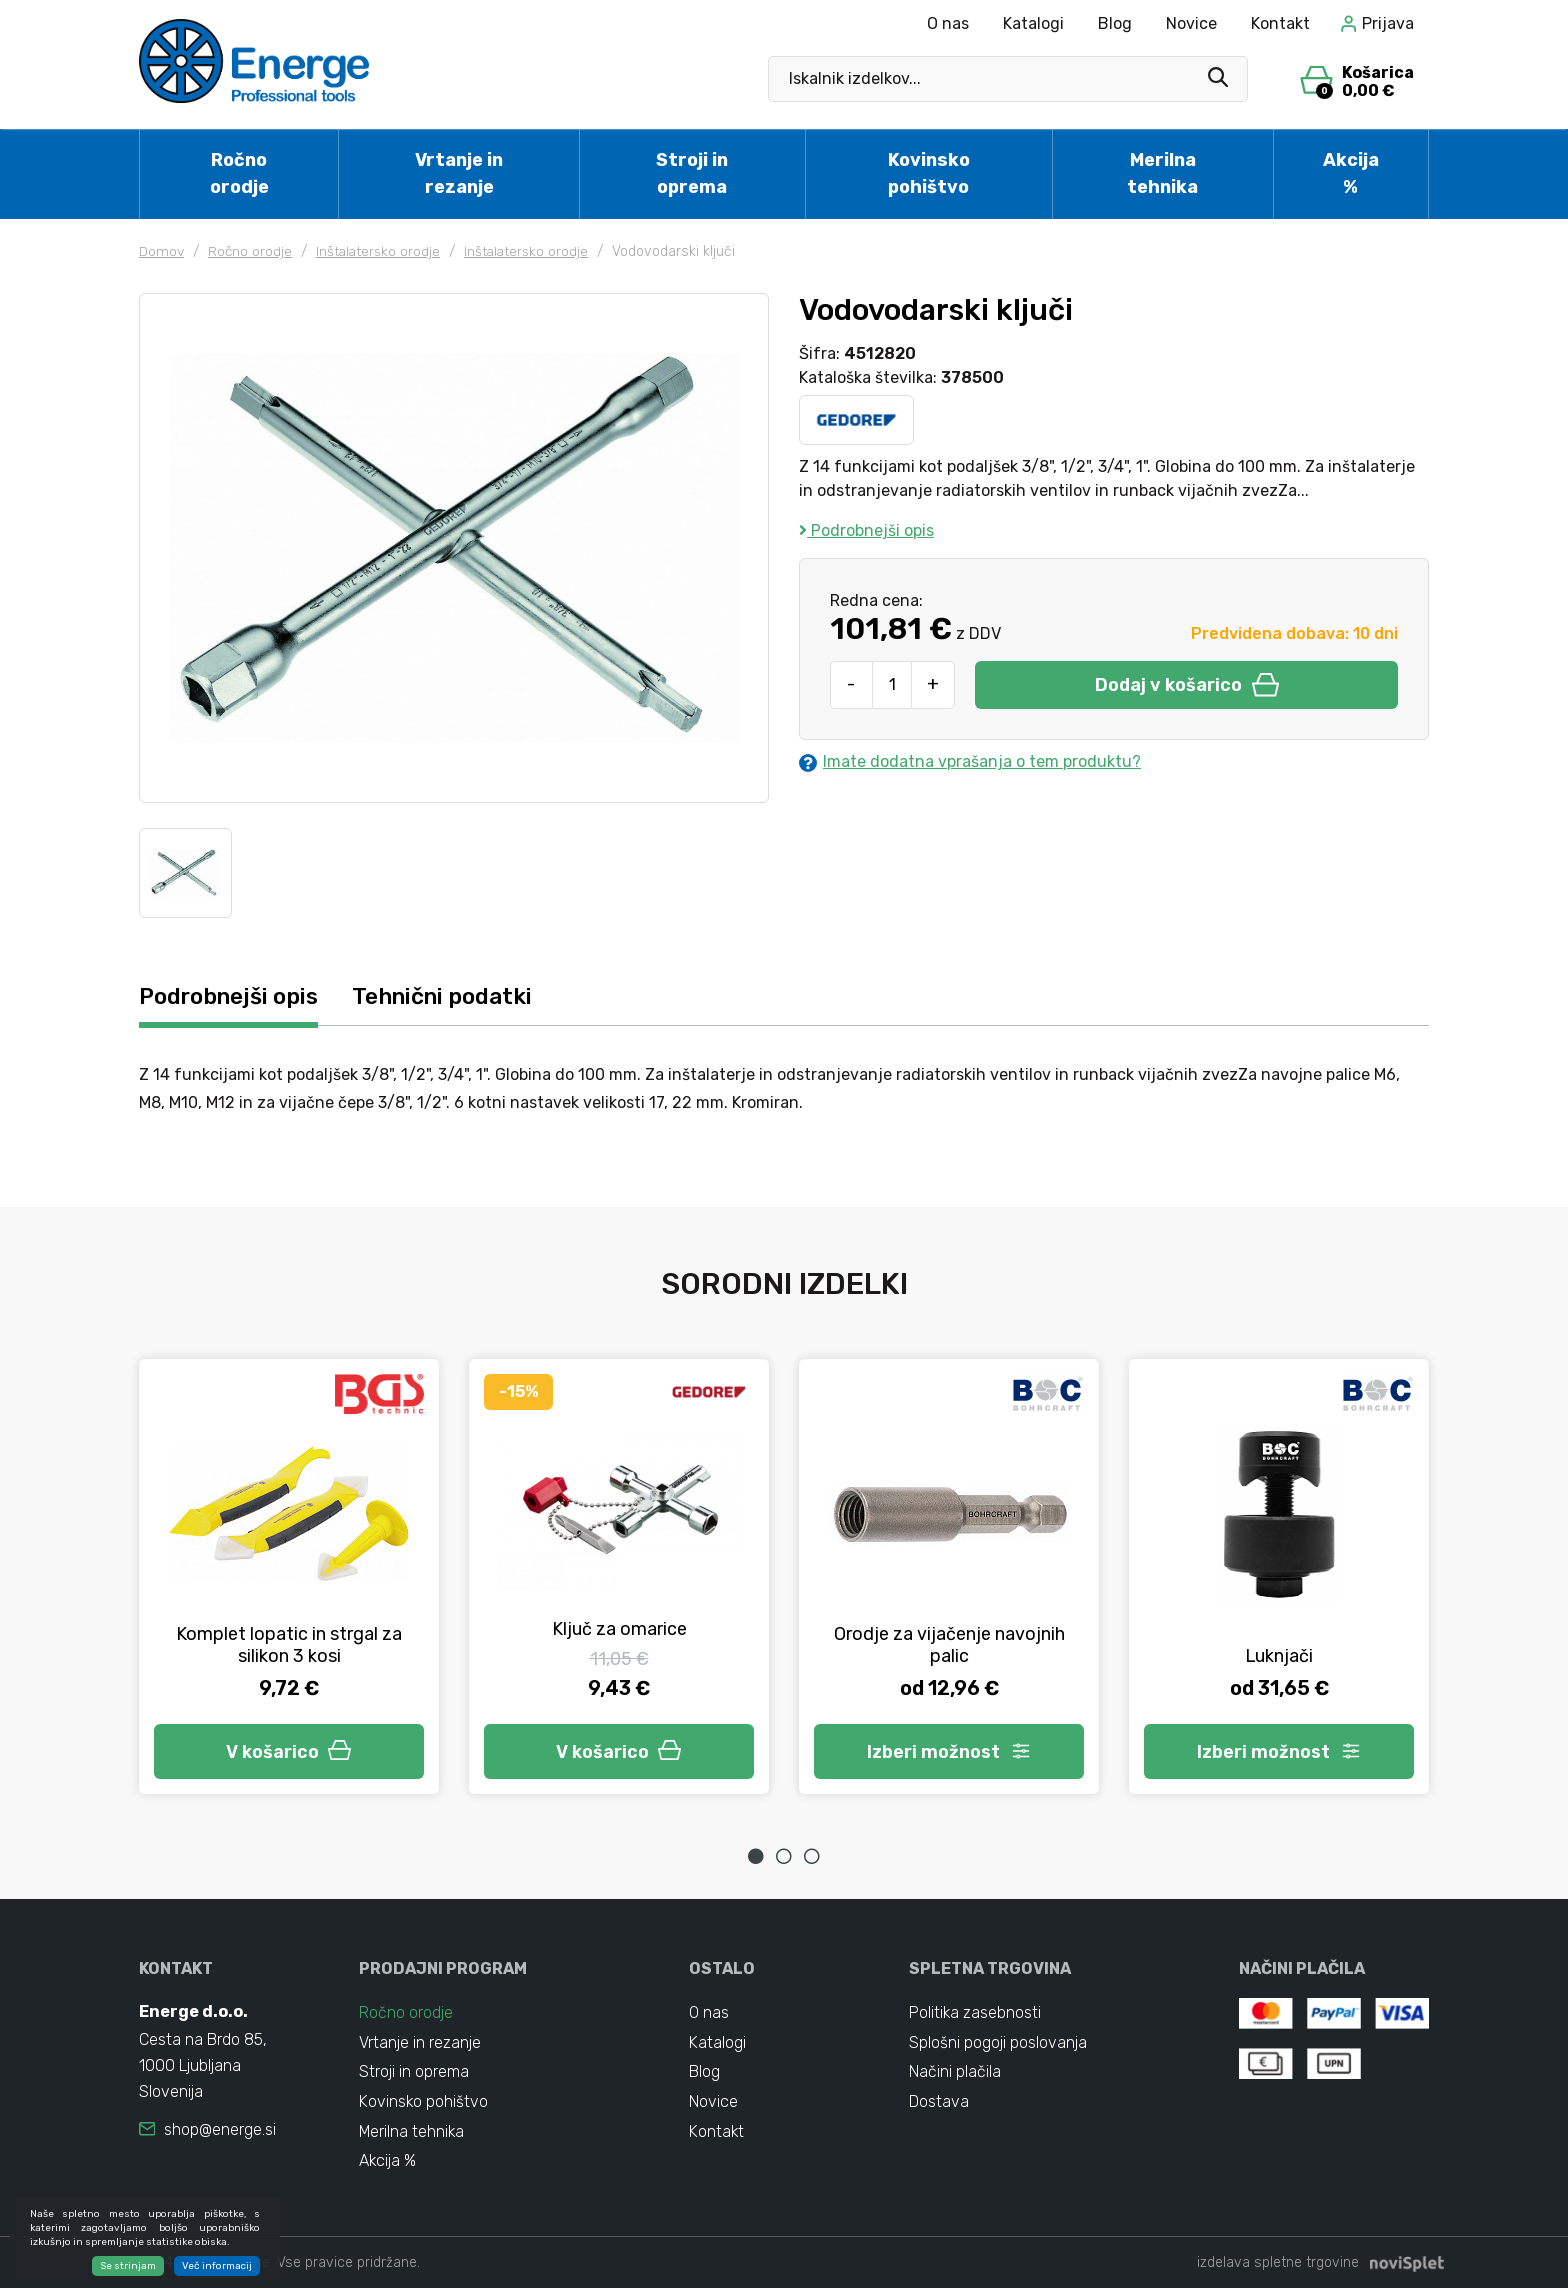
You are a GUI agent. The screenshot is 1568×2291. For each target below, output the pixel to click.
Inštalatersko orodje (381, 251)
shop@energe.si (220, 2130)
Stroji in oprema (692, 173)
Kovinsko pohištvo (929, 173)
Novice (1191, 23)
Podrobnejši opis (866, 530)
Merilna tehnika (1162, 173)
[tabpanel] (289, 1576)
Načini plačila (955, 2073)
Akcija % (1351, 173)
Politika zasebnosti (975, 2013)
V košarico (289, 1751)
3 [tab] (812, 1856)
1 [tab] (756, 1856)
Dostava (939, 2103)
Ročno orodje (239, 173)
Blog (1115, 23)
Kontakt (1280, 23)
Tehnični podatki (453, 997)
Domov (162, 251)
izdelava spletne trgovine (1278, 2265)
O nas (948, 23)
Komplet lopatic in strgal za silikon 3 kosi (289, 1645)
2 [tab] (784, 1856)
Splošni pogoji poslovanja (998, 2043)
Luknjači (1279, 1656)
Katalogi (1033, 23)
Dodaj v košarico (1187, 685)
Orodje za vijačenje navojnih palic (949, 1645)
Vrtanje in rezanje (459, 173)
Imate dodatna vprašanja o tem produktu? (970, 762)
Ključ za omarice (619, 1629)
